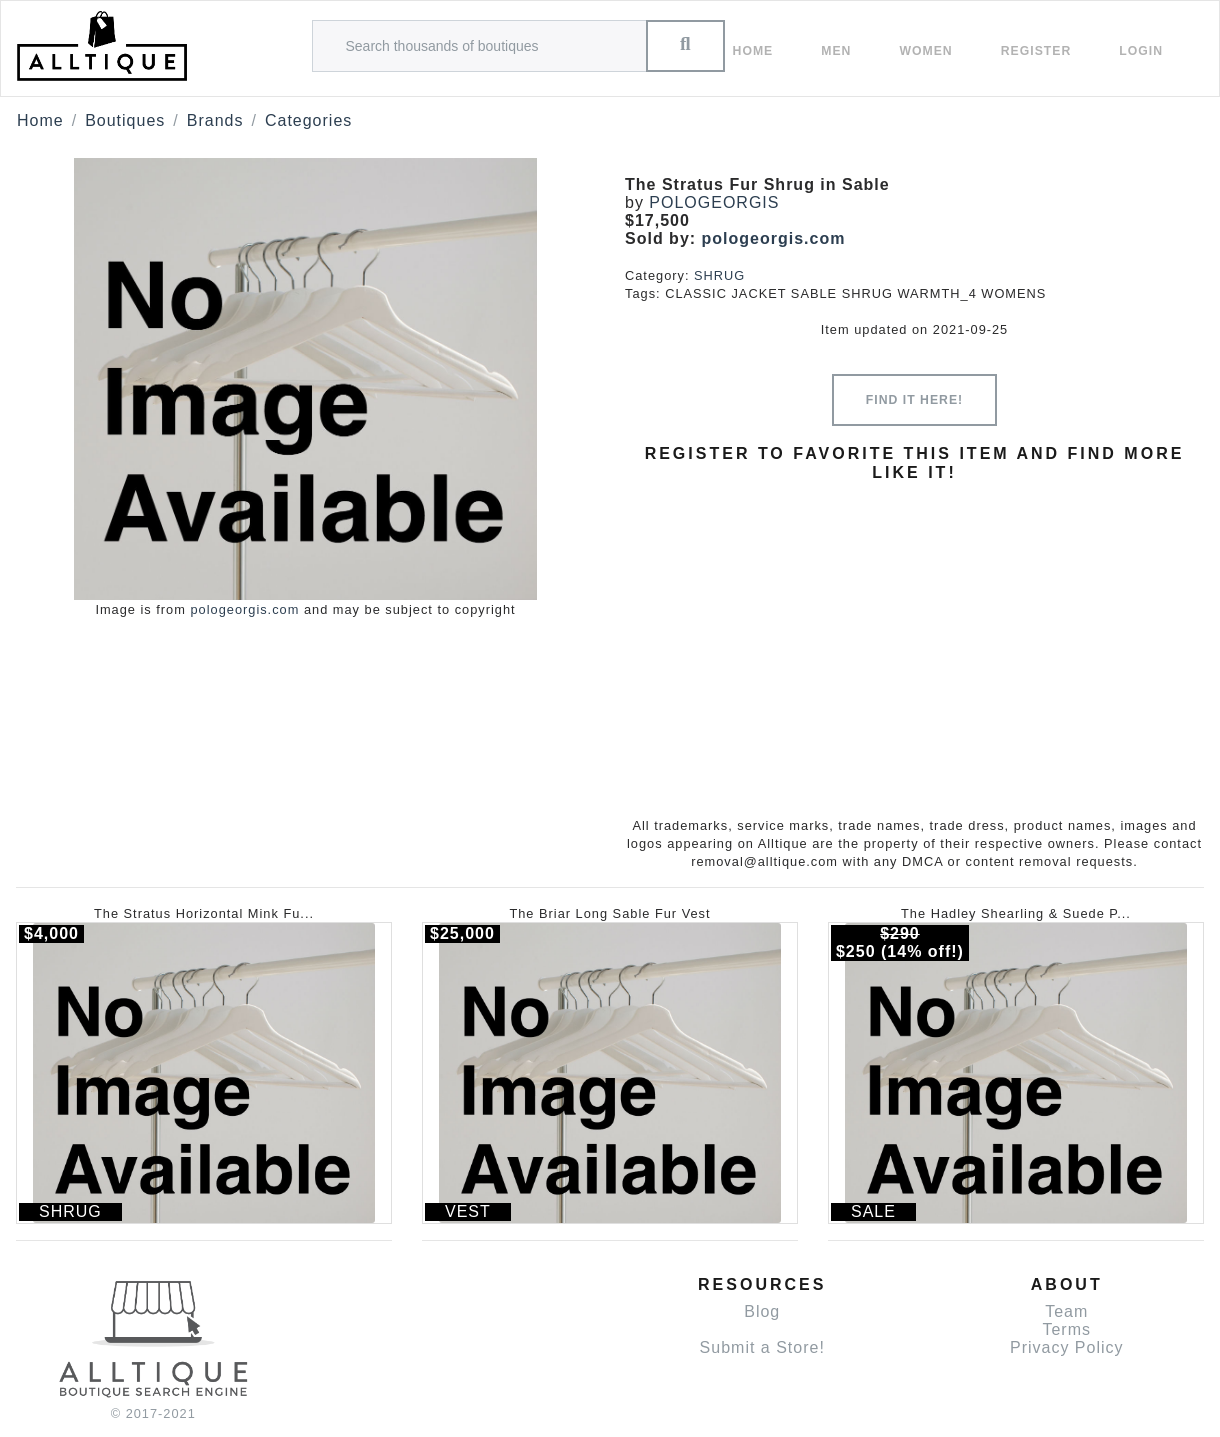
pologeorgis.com (244, 609)
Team (1066, 1311)
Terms (1066, 1329)
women (925, 51)
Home (753, 51)
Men (836, 51)
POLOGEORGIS (714, 202)
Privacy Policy (1067, 1347)
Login (1141, 51)
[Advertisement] (915, 633)
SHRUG (719, 275)
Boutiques (125, 120)
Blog (762, 1311)
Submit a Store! (762, 1347)
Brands (215, 120)
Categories (308, 120)
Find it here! (914, 400)
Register (1036, 51)
